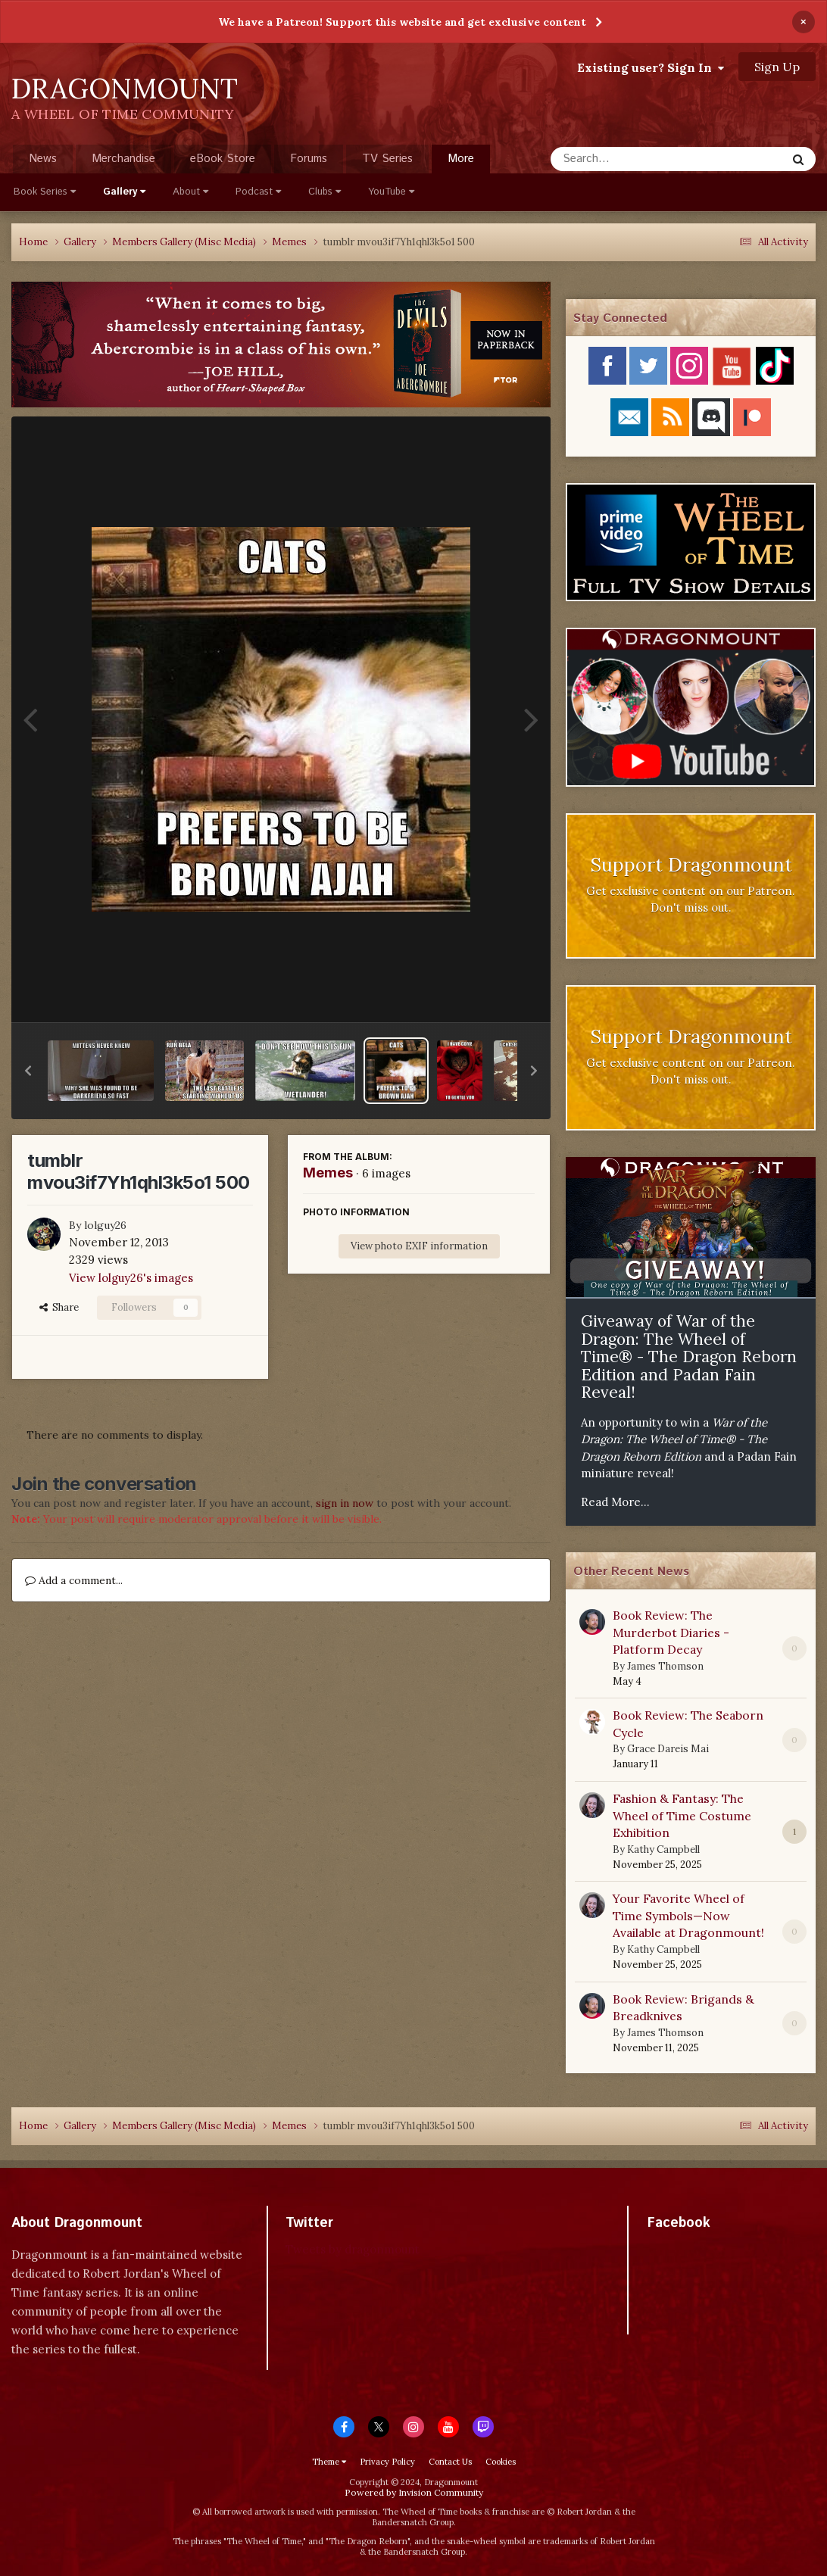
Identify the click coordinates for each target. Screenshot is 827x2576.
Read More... (615, 1502)
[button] (28, 1070)
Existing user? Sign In (650, 67)
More (461, 159)
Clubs (324, 192)
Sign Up (777, 66)
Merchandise (123, 159)
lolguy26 (105, 1225)
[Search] (628, 159)
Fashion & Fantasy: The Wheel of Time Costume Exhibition (682, 1815)
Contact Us (450, 2461)
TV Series (387, 159)
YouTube (391, 192)
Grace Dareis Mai (668, 1748)
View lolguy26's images (131, 1278)
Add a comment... (74, 1580)
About (190, 192)
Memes (328, 1172)
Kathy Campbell (663, 1849)
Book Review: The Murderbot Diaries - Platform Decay (671, 1632)
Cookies (500, 2461)
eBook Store (222, 159)
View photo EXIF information (419, 1246)
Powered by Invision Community (414, 2492)
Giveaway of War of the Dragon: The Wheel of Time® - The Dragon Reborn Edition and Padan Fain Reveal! (689, 1356)
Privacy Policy (387, 2461)
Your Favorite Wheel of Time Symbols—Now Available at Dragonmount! (688, 1915)
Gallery (124, 192)
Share (59, 1307)
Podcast (258, 192)
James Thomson (665, 1666)
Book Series (45, 192)
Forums (308, 159)
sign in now (344, 1503)
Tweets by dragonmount (353, 2249)
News (43, 159)
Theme (329, 2461)
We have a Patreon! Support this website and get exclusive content (402, 22)
